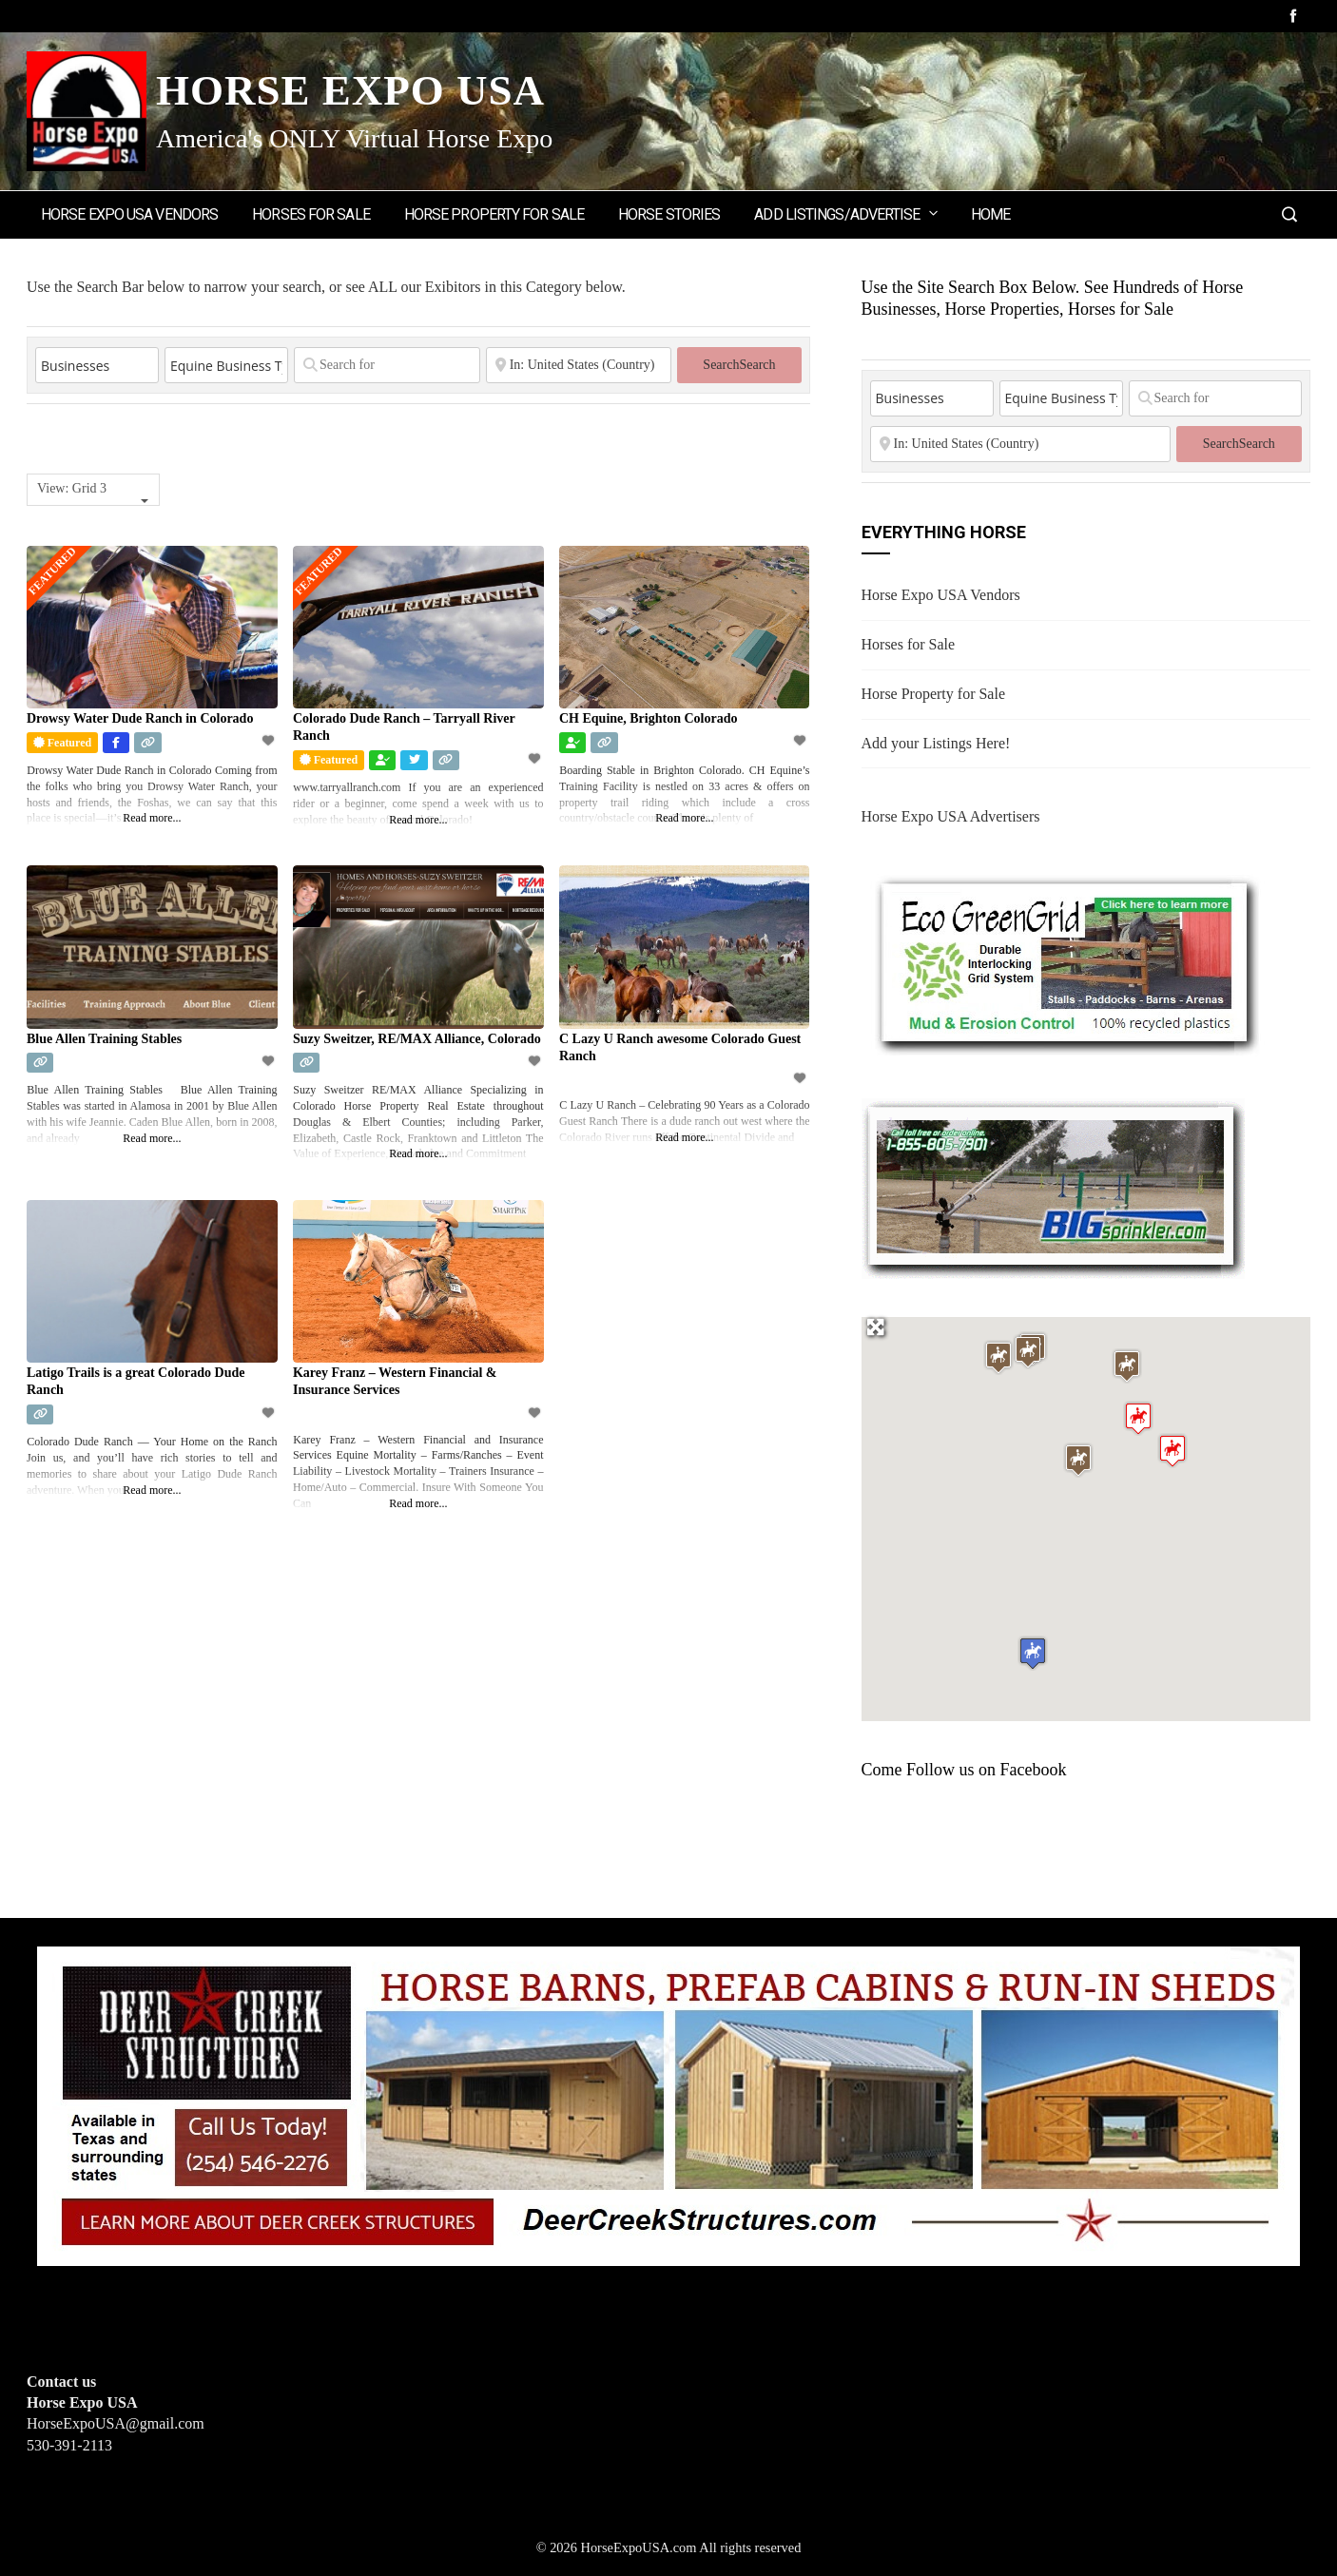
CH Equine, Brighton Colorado (648, 718)
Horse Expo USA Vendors (129, 214)
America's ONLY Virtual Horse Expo (354, 138)
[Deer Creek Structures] (668, 2104)
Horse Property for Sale (494, 214)
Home (990, 214)
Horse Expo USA (350, 90)
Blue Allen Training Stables (104, 1039)
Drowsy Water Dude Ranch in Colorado (140, 718)
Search (739, 365)
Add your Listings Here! (936, 743)
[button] (1172, 1450)
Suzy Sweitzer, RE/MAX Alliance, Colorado (417, 1039)
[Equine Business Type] (226, 365)
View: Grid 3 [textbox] (72, 488)
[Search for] (387, 365)
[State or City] (579, 365)
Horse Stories (669, 214)
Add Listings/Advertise (847, 213)
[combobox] (93, 490)
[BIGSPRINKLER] (1053, 1186)
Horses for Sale (311, 214)
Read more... (152, 817)
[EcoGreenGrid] (1065, 961)
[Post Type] (97, 365)
